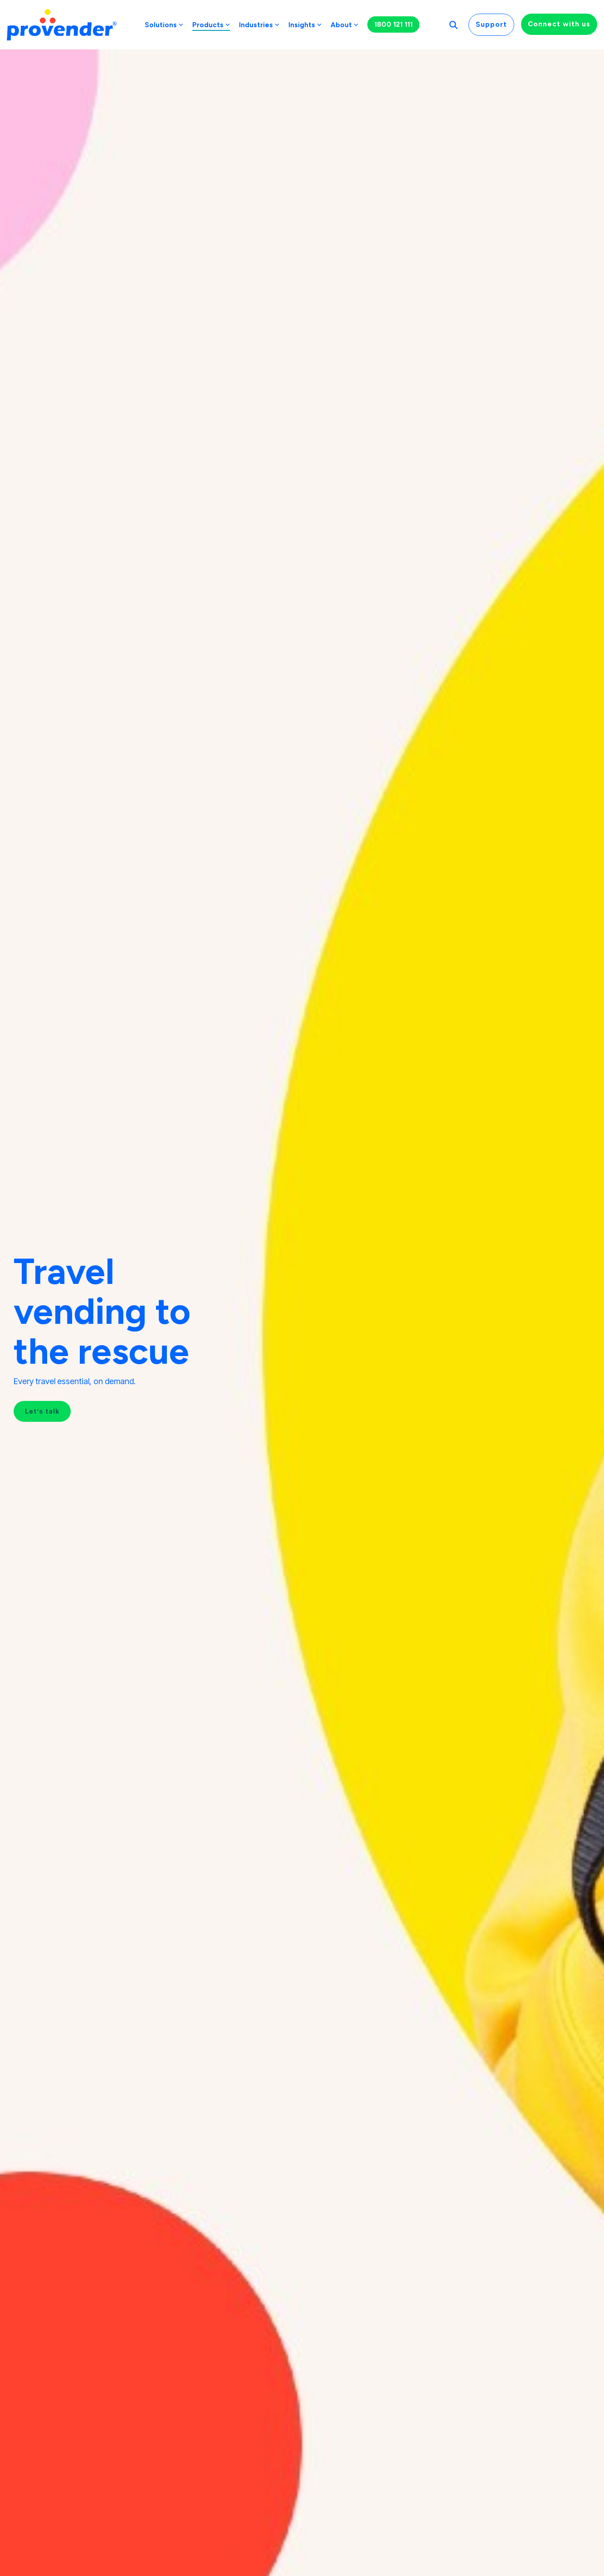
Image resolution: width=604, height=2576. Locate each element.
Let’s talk (42, 1411)
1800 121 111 (393, 24)
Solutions (164, 25)
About (344, 25)
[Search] (453, 25)
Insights (304, 25)
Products (211, 25)
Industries (259, 25)
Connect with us (559, 24)
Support (491, 24)
